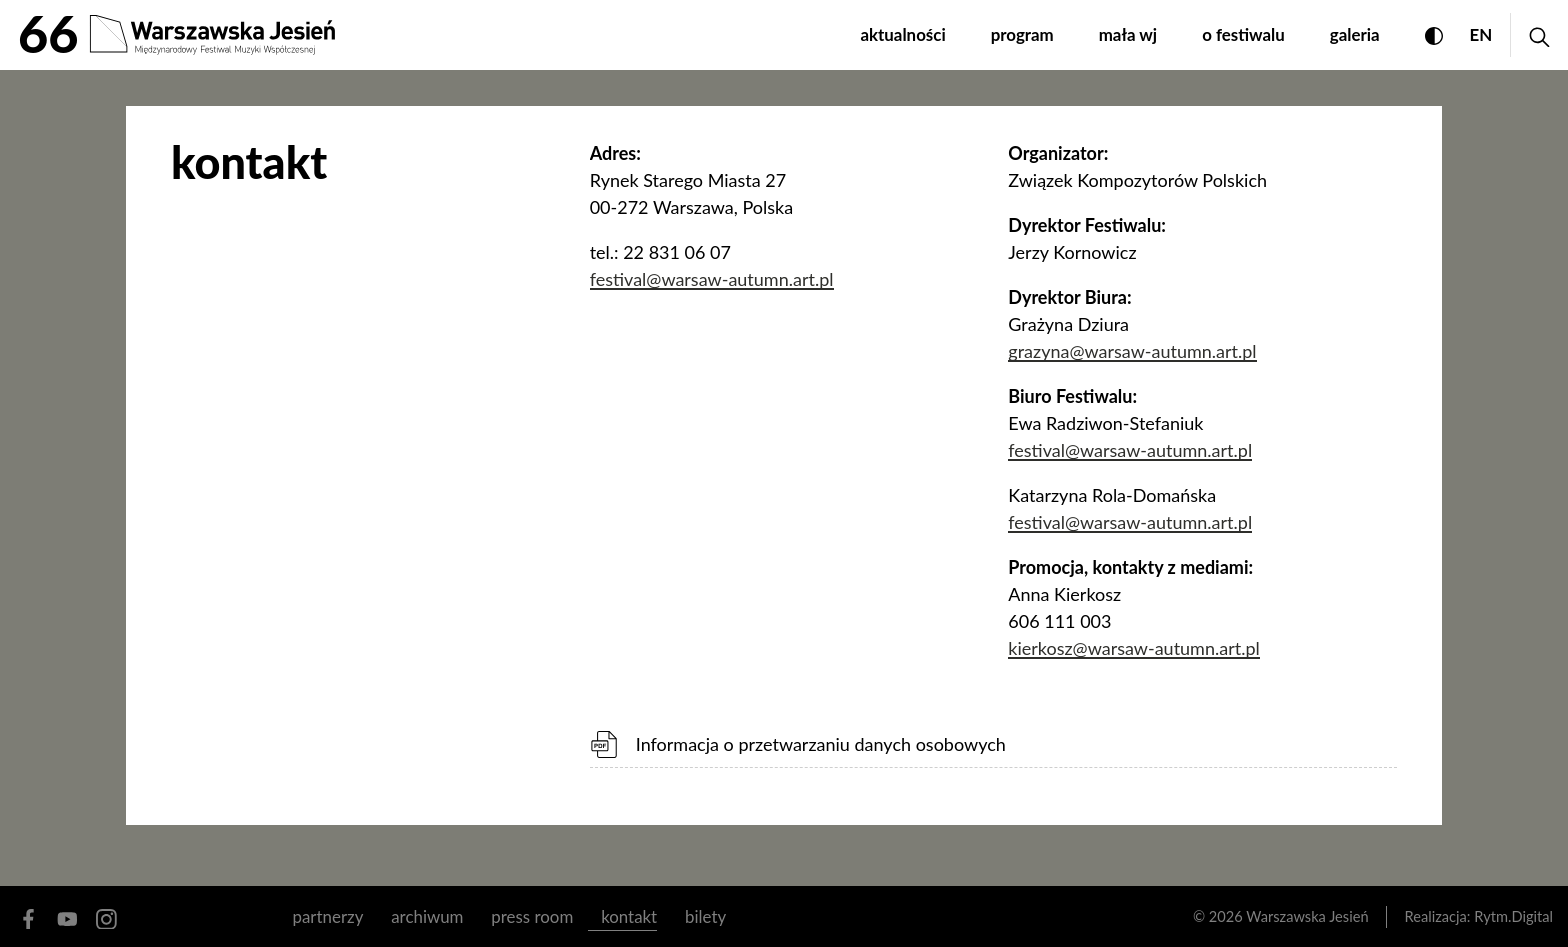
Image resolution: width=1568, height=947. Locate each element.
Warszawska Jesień (1307, 916)
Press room (532, 916)
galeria (1355, 34)
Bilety (705, 916)
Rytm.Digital (1513, 916)
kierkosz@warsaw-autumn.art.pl (1133, 648)
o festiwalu (1243, 34)
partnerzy (328, 916)
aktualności (902, 34)
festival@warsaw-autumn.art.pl (712, 279)
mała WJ (1128, 34)
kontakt (629, 916)
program (1022, 34)
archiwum (427, 916)
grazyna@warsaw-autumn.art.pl (1132, 351)
